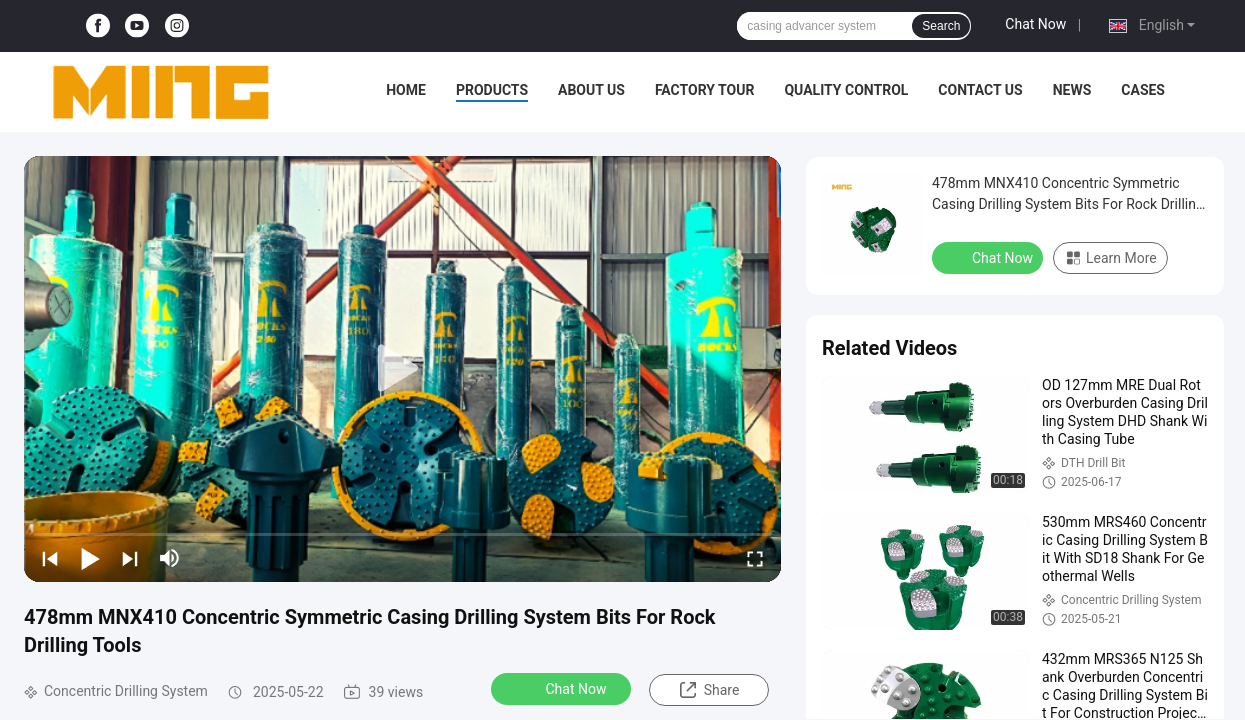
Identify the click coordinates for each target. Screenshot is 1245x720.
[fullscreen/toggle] (755, 558)
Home (406, 90)
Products (492, 90)
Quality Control (846, 90)
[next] (130, 558)
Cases (1143, 90)
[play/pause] (90, 558)
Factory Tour (705, 90)
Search (941, 26)
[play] (403, 369)
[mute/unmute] (170, 558)
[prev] (50, 558)
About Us (591, 90)
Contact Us (980, 90)
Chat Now (1035, 24)
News (1072, 90)
